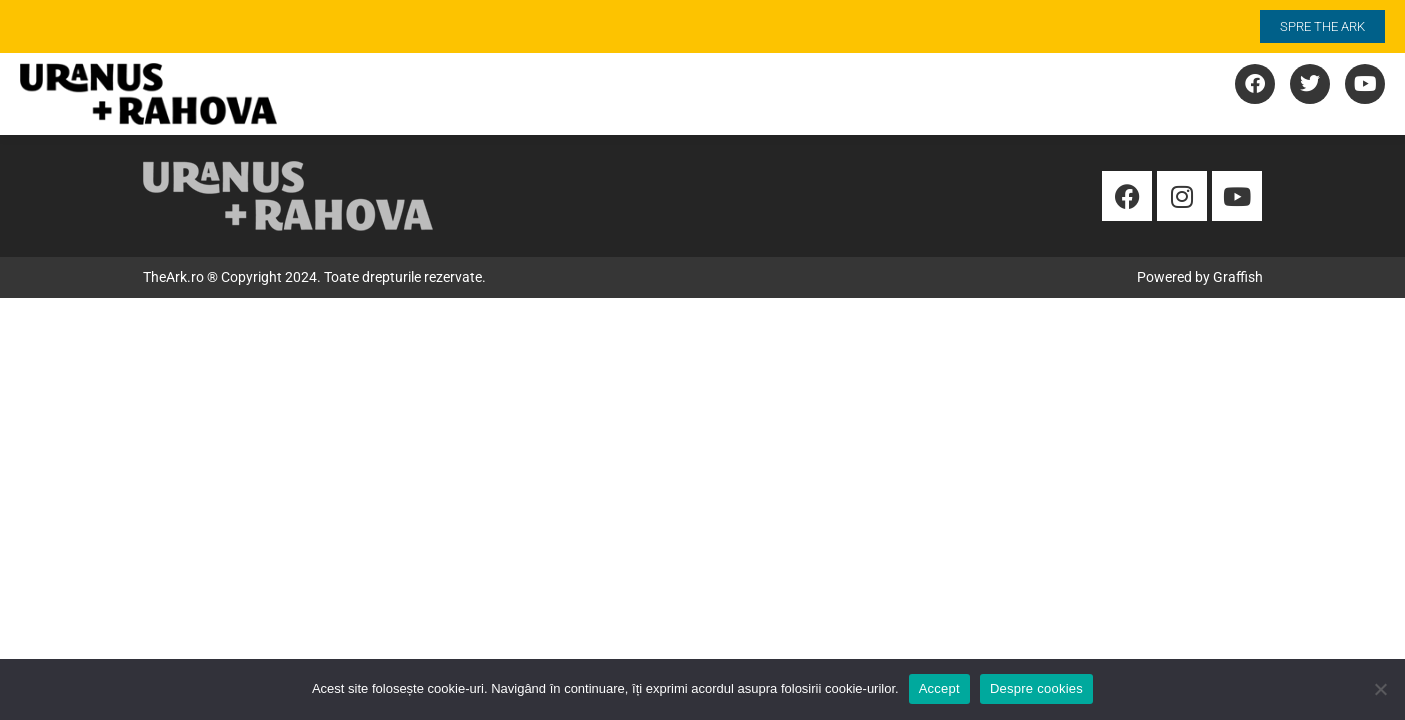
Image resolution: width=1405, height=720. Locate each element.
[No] (1380, 689)
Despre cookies (1036, 688)
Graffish (1238, 277)
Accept (939, 688)
